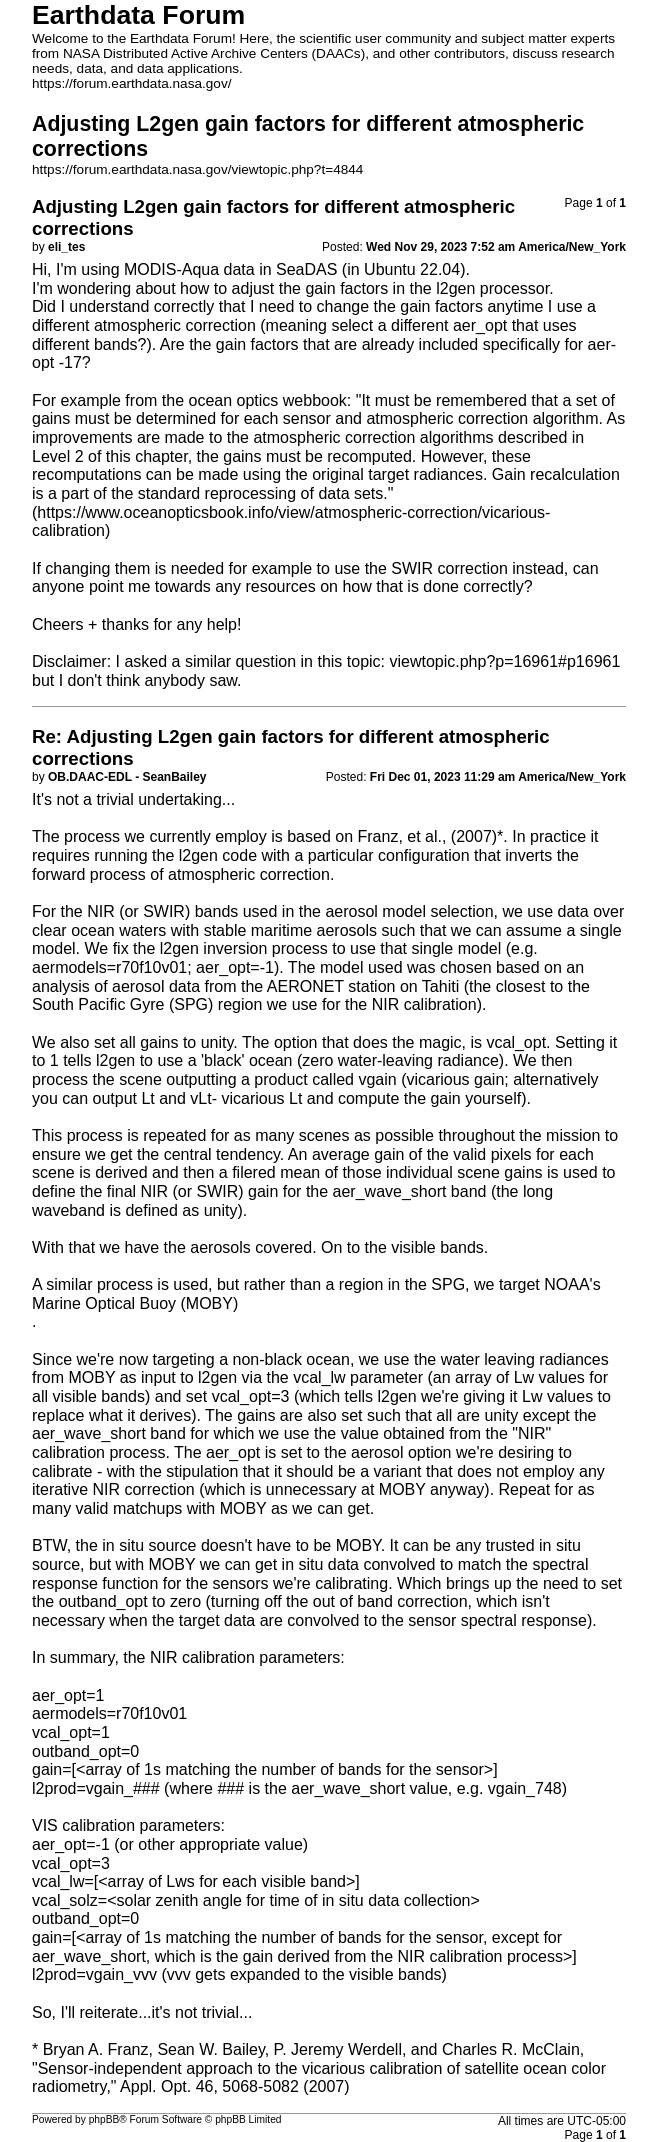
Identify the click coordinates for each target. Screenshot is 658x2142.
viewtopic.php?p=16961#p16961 (504, 661)
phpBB (104, 2119)
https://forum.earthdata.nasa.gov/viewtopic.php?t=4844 (197, 169)
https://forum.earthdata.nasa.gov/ (132, 83)
